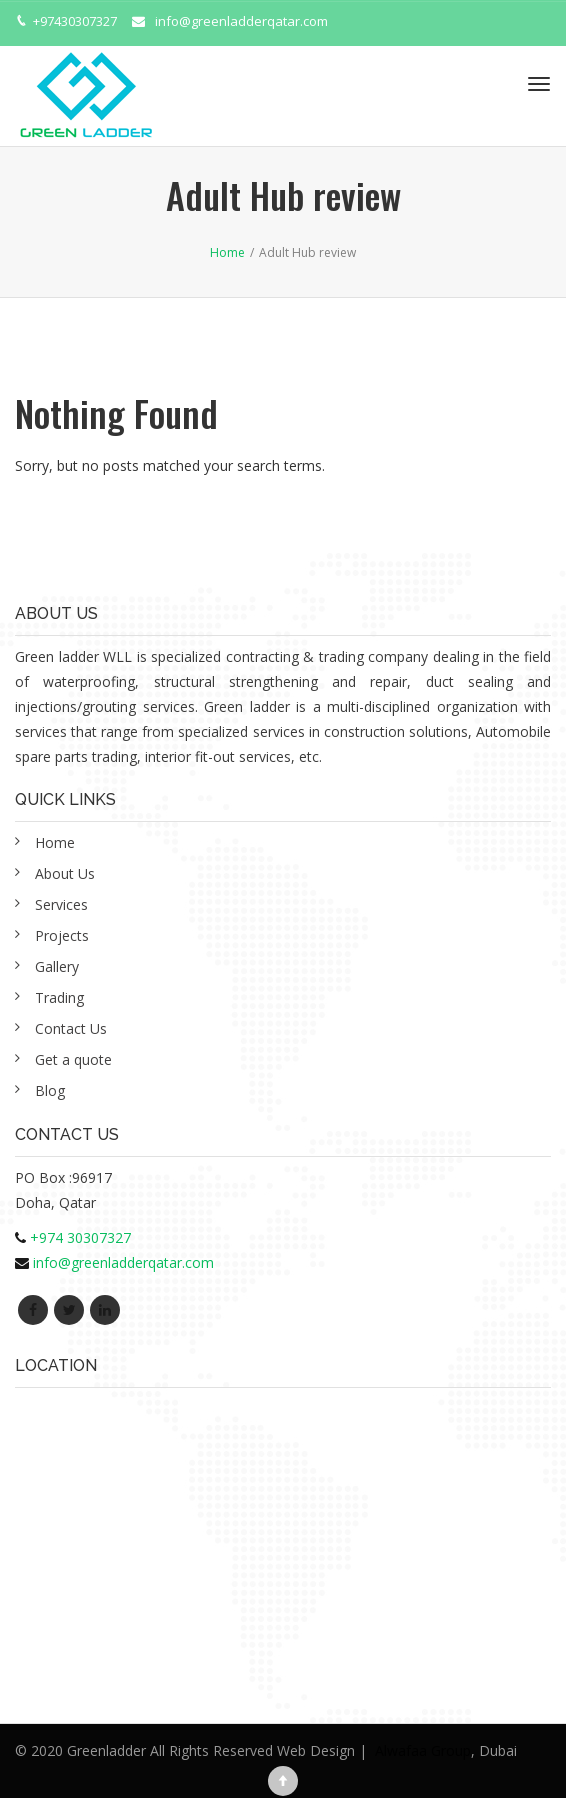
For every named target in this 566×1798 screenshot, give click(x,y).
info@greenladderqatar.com (241, 21)
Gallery (57, 966)
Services (61, 904)
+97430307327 (75, 21)
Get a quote (73, 1059)
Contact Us (71, 1028)
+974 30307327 (80, 1237)
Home (55, 842)
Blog (50, 1090)
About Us (65, 873)
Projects (62, 935)
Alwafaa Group (423, 1750)
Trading (59, 997)
